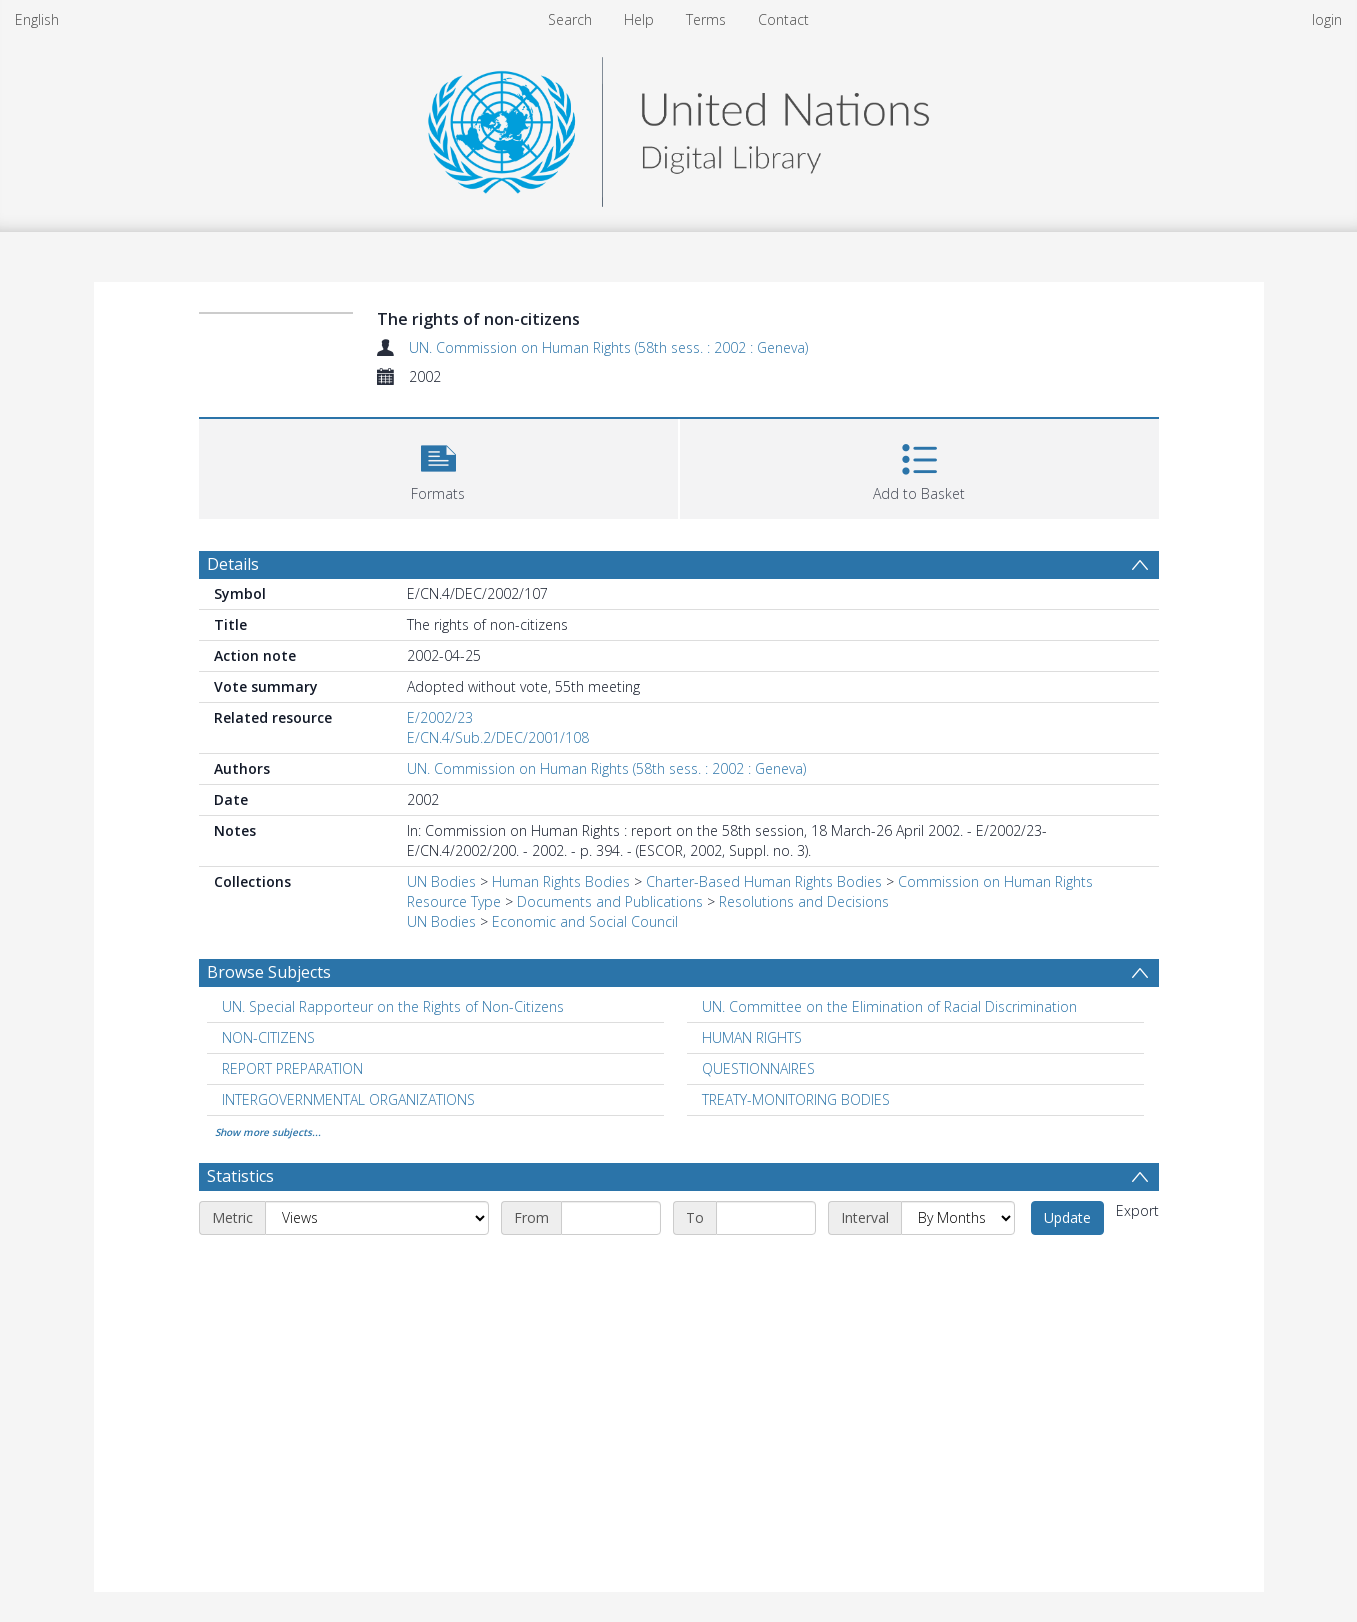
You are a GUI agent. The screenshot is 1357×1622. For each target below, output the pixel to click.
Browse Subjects (269, 972)
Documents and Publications (610, 901)
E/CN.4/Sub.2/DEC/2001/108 (498, 737)
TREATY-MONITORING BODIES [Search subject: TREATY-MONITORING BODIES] (796, 1099)
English (37, 19)
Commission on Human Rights (995, 881)
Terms (706, 19)
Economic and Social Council (585, 921)
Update (1067, 1217)
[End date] (766, 1218)
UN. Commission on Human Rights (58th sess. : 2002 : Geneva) (608, 347)
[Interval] (958, 1218)
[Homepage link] (678, 126)
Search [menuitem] (570, 19)
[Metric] (377, 1218)
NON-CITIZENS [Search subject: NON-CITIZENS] (268, 1037)
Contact (783, 19)
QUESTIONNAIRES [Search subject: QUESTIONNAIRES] (758, 1068)
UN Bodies (441, 881)
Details (233, 564)
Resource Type (454, 901)
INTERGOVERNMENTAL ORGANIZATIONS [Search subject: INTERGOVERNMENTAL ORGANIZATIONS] (348, 1099)
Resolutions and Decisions (804, 901)
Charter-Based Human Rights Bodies (764, 881)
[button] (438, 466)
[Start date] (611, 1218)
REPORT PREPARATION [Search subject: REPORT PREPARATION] (292, 1068)
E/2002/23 (440, 717)
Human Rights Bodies (561, 881)
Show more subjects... (268, 1132)
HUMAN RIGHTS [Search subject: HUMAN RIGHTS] (752, 1037)
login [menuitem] (1327, 19)
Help (639, 19)
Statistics (240, 1176)
